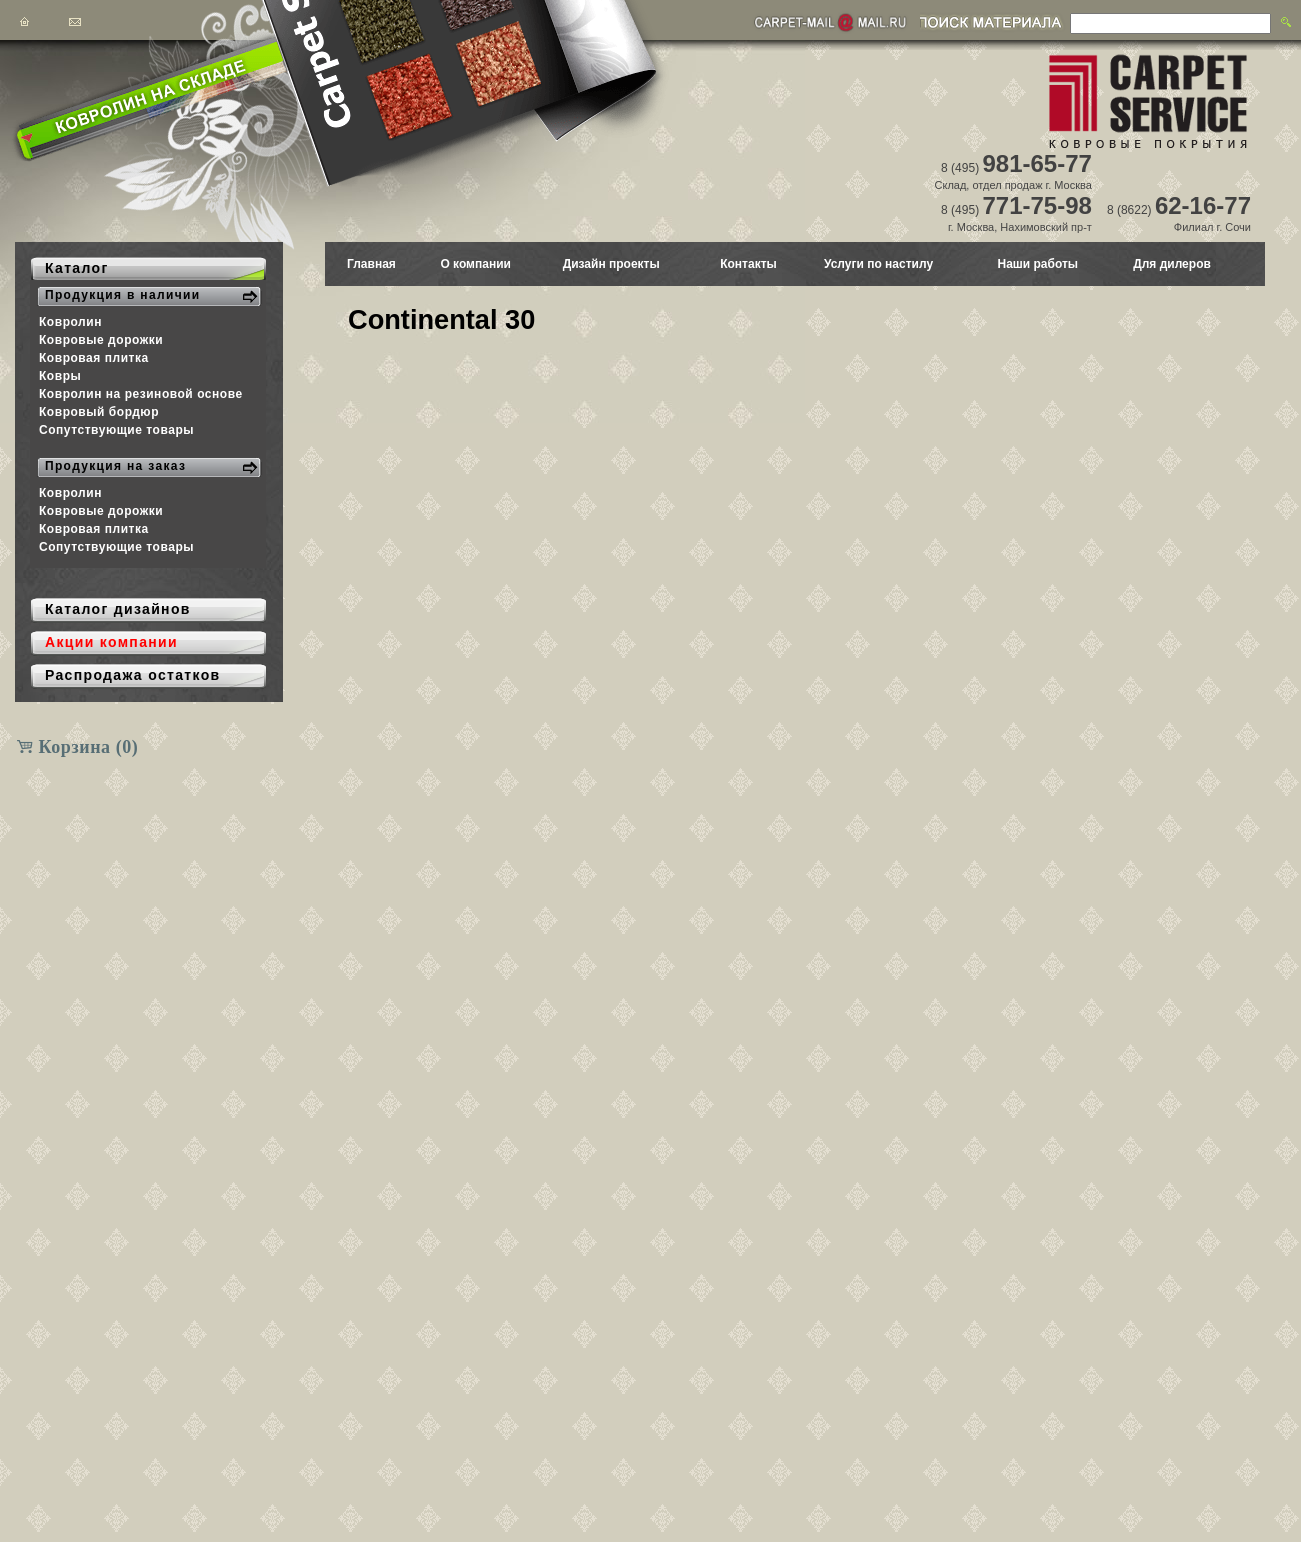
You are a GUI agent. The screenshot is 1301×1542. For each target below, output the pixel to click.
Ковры (60, 376)
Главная (371, 264)
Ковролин (70, 322)
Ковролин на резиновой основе (141, 394)
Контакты (748, 264)
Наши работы (1037, 264)
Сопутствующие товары (116, 430)
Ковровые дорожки (101, 340)
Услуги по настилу (878, 264)
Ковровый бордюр (99, 412)
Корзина (89, 747)
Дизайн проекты (611, 264)
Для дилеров (1172, 264)
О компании (475, 264)
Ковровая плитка (94, 358)
